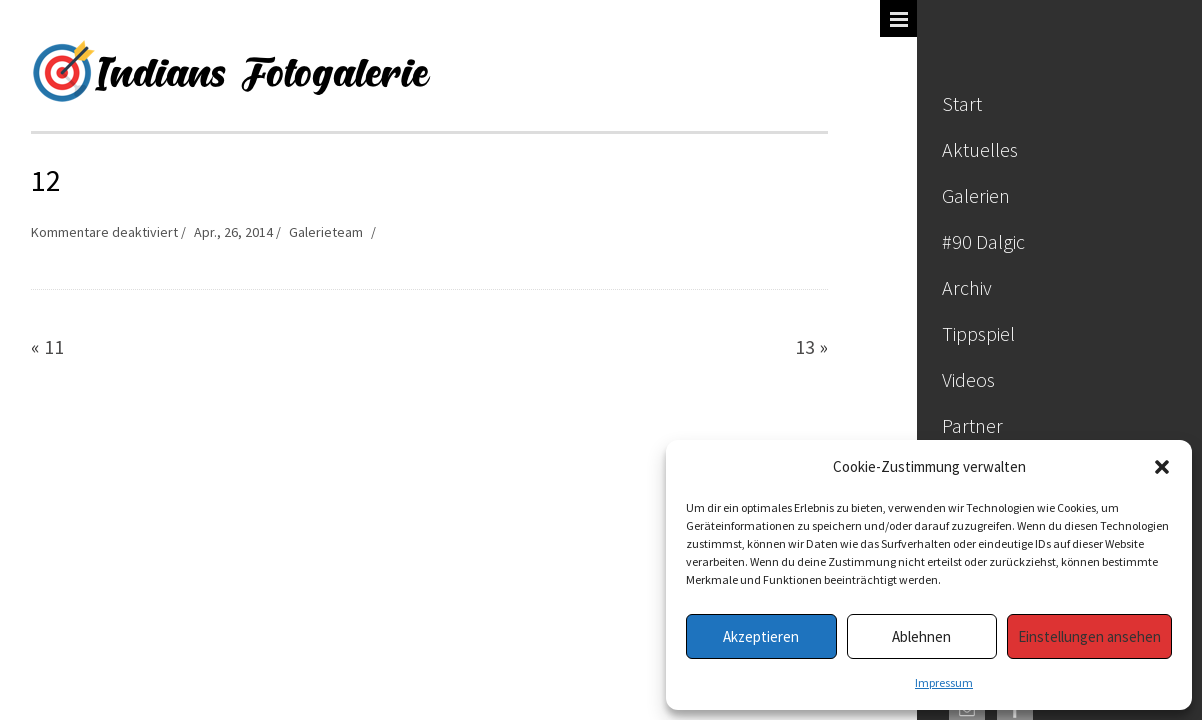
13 (805, 346)
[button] (1162, 467)
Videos (968, 379)
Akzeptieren (761, 636)
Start (962, 103)
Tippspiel (978, 333)
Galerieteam (326, 232)
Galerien (976, 195)
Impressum (944, 682)
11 (54, 346)
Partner (972, 425)
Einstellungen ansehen (1089, 636)
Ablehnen (921, 636)
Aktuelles (980, 149)
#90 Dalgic (983, 241)
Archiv (967, 287)
